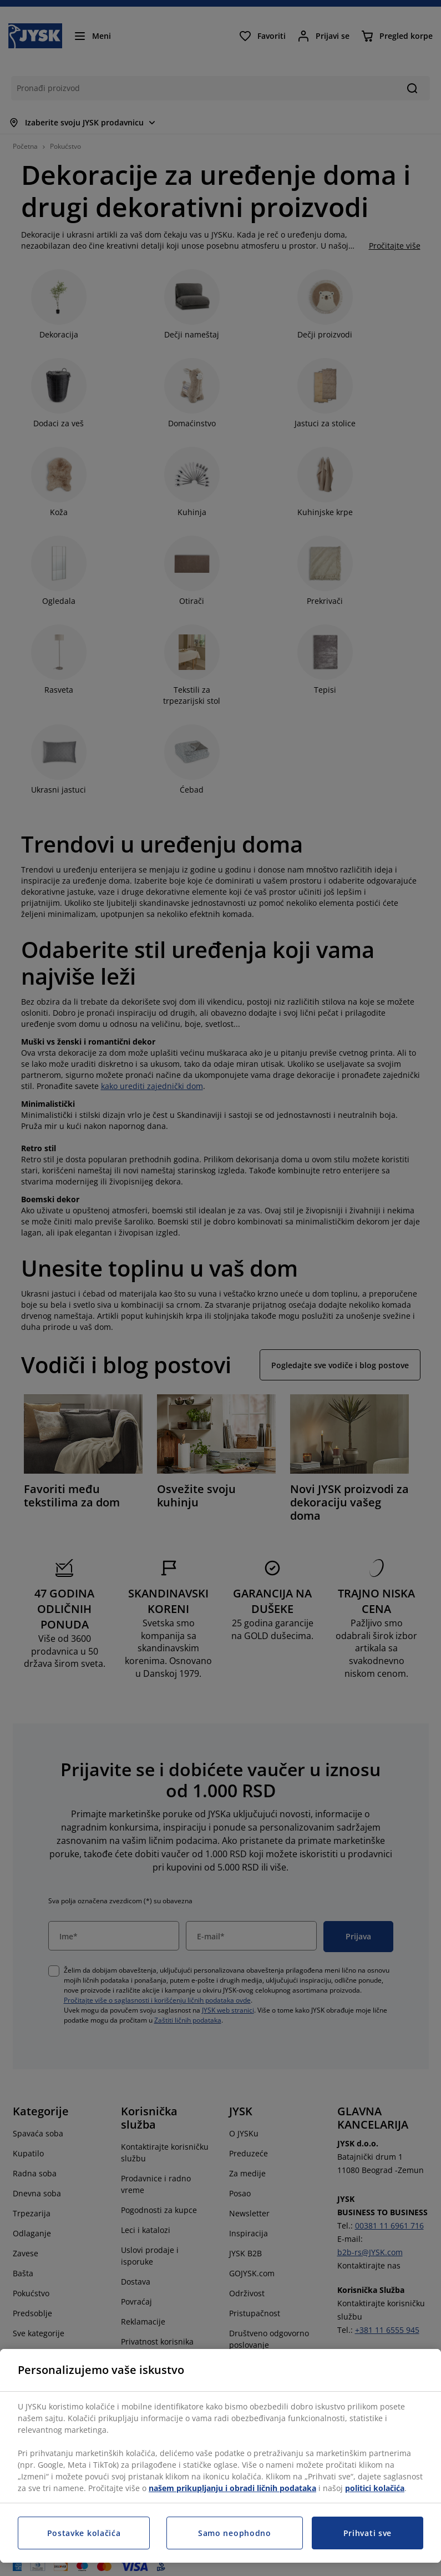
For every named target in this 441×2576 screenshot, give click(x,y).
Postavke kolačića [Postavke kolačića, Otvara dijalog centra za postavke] (84, 2533)
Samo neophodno (234, 2533)
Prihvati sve (367, 2533)
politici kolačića (374, 2488)
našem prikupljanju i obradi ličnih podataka (232, 2488)
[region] (220, 2456)
